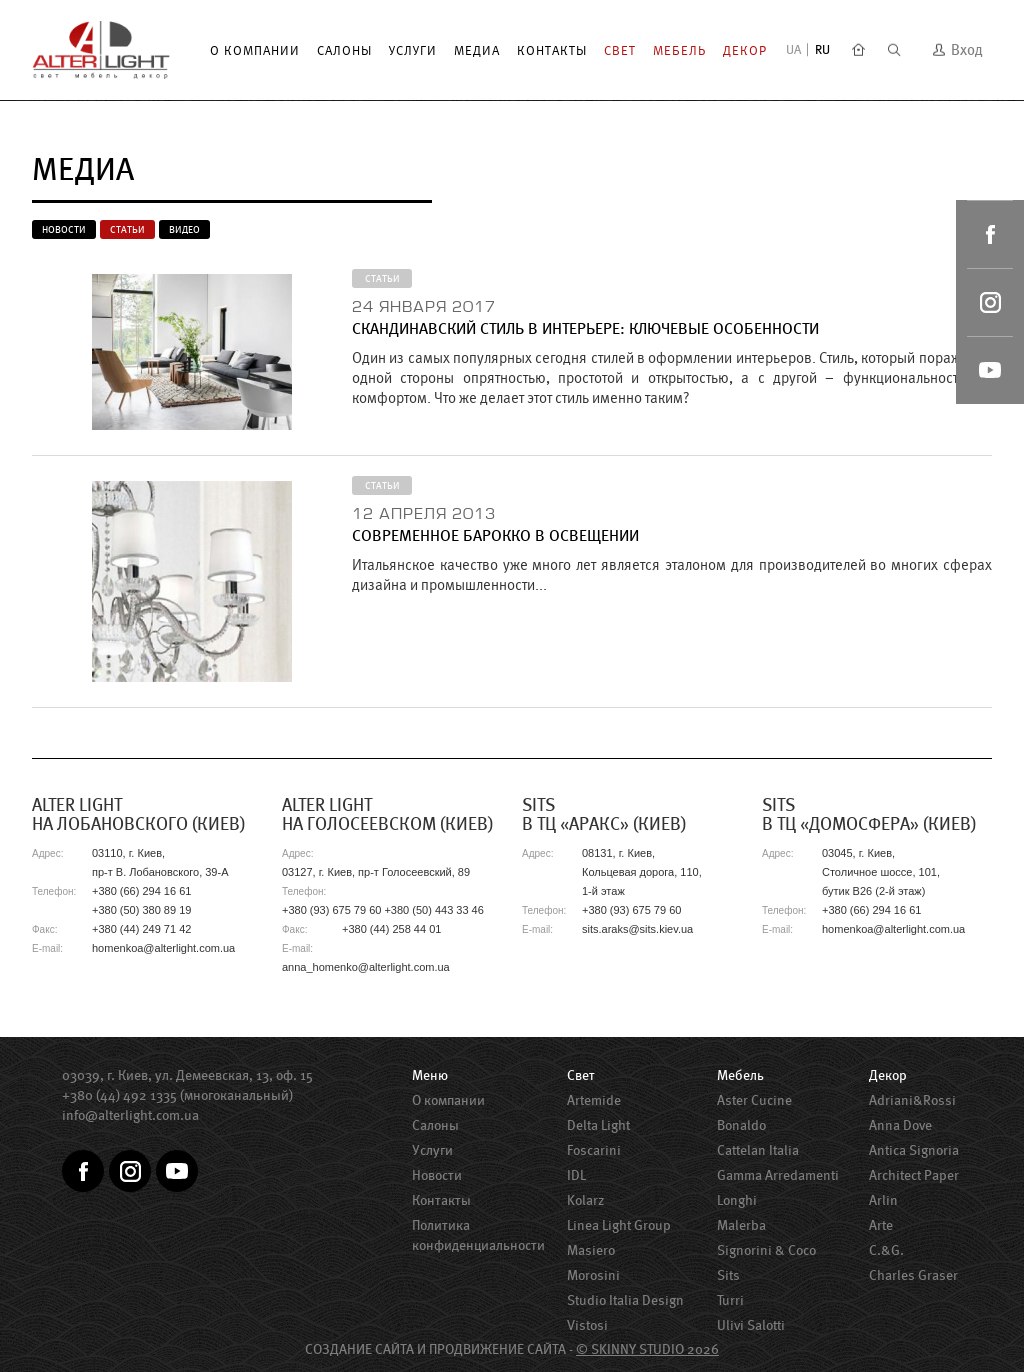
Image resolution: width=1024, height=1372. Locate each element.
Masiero (591, 1250)
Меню (430, 1075)
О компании (255, 50)
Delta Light (598, 1125)
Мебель (679, 50)
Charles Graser (913, 1275)
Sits (728, 1275)
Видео (184, 229)
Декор (745, 50)
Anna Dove (900, 1125)
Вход (957, 49)
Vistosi (587, 1325)
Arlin (883, 1200)
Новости (64, 229)
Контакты (552, 50)
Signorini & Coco (766, 1250)
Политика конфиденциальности (478, 1235)
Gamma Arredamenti (778, 1175)
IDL (576, 1175)
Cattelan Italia (758, 1150)
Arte (881, 1225)
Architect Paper (914, 1175)
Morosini (593, 1275)
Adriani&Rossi (912, 1100)
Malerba (741, 1225)
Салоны (344, 50)
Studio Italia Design (625, 1300)
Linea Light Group (619, 1225)
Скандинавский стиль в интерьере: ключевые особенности (585, 328)
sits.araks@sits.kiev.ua (637, 929)
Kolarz (585, 1200)
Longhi (737, 1200)
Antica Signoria (914, 1150)
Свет (620, 50)
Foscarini (594, 1150)
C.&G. (886, 1250)
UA (793, 49)
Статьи (127, 229)
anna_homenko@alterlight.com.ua (366, 967)
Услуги (413, 50)
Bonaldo (741, 1125)
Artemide (594, 1100)
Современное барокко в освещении (495, 535)
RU (822, 49)
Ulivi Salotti (751, 1325)
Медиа (477, 50)
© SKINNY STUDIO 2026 (647, 1349)
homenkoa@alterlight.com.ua (163, 948)
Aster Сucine (754, 1100)
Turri (730, 1300)
